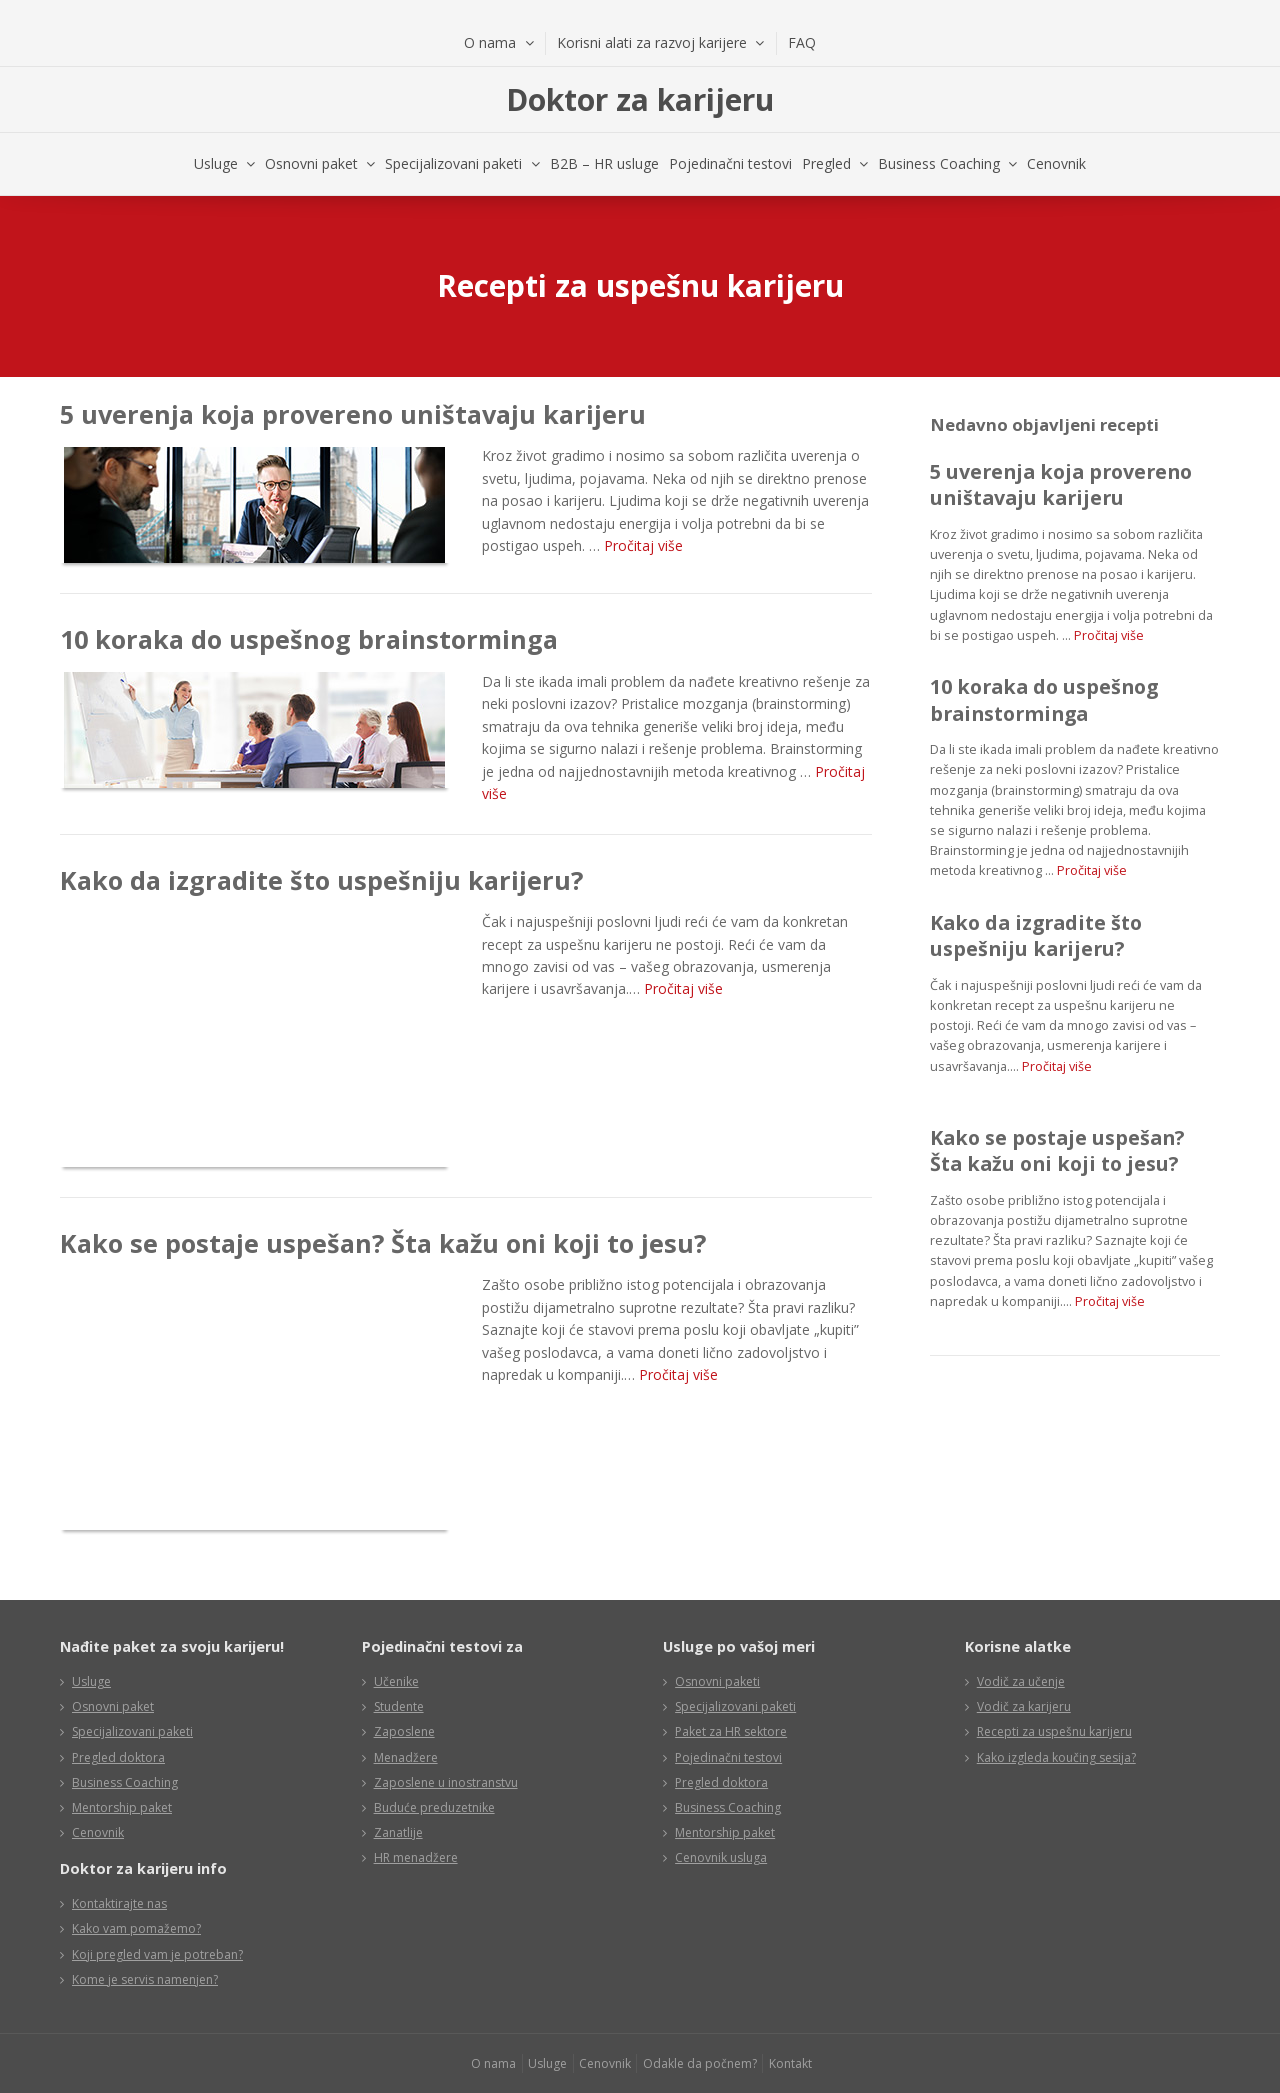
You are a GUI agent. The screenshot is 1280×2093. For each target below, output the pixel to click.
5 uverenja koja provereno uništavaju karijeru (353, 414)
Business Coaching (939, 163)
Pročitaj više (643, 545)
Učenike (396, 1681)
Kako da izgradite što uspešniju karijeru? (321, 880)
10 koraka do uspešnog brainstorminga (309, 639)
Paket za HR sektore (731, 1731)
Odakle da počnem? (700, 2063)
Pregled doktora (118, 1757)
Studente (399, 1706)
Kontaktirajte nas (119, 1903)
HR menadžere (416, 1857)
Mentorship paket (122, 1807)
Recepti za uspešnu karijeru (1054, 1731)
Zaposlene (404, 1731)
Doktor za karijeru (640, 99)
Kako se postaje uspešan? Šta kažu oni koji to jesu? (383, 1243)
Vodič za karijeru (1024, 1706)
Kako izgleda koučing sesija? (1056, 1757)
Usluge (216, 163)
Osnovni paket (311, 163)
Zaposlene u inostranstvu (446, 1782)
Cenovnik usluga (721, 1857)
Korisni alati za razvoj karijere (652, 42)
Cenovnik (1056, 163)
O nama (490, 42)
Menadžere (406, 1757)
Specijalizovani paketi (453, 163)
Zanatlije (398, 1832)
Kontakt (790, 2063)
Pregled (826, 163)
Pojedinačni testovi (730, 163)
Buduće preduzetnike (434, 1807)
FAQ (802, 42)
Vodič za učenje (1021, 1681)
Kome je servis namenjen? (145, 1979)
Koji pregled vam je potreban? (157, 1954)
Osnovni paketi (717, 1681)
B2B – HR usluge (604, 163)
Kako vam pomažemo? (136, 1928)
